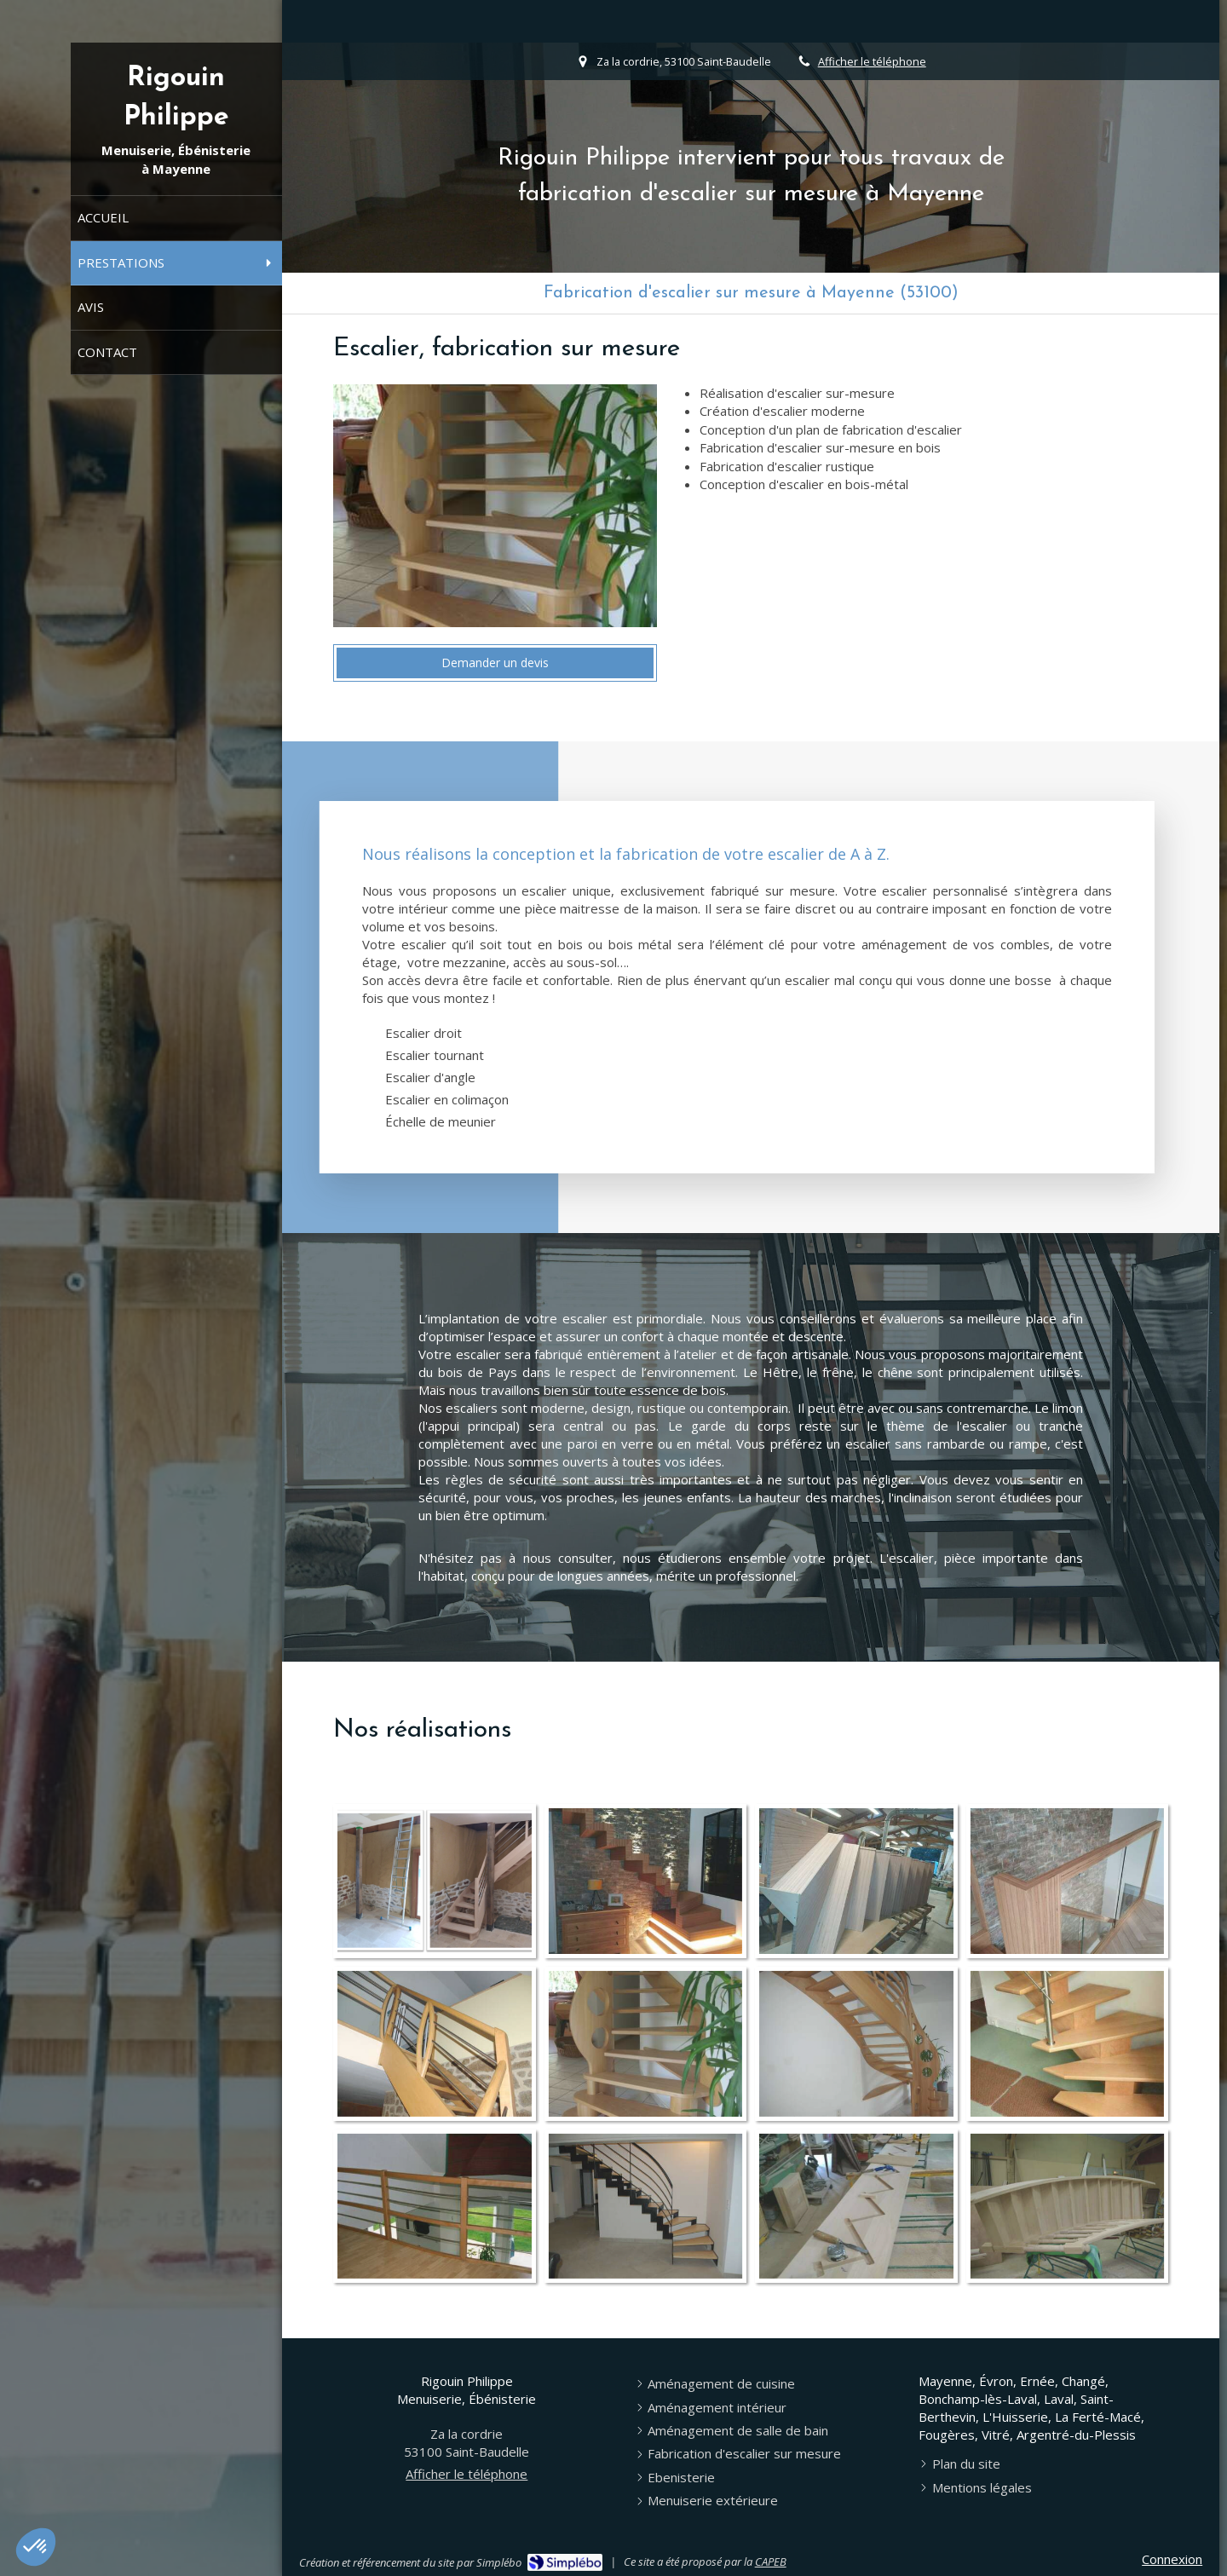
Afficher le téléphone (872, 61)
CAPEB (770, 2561)
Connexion (1172, 2558)
